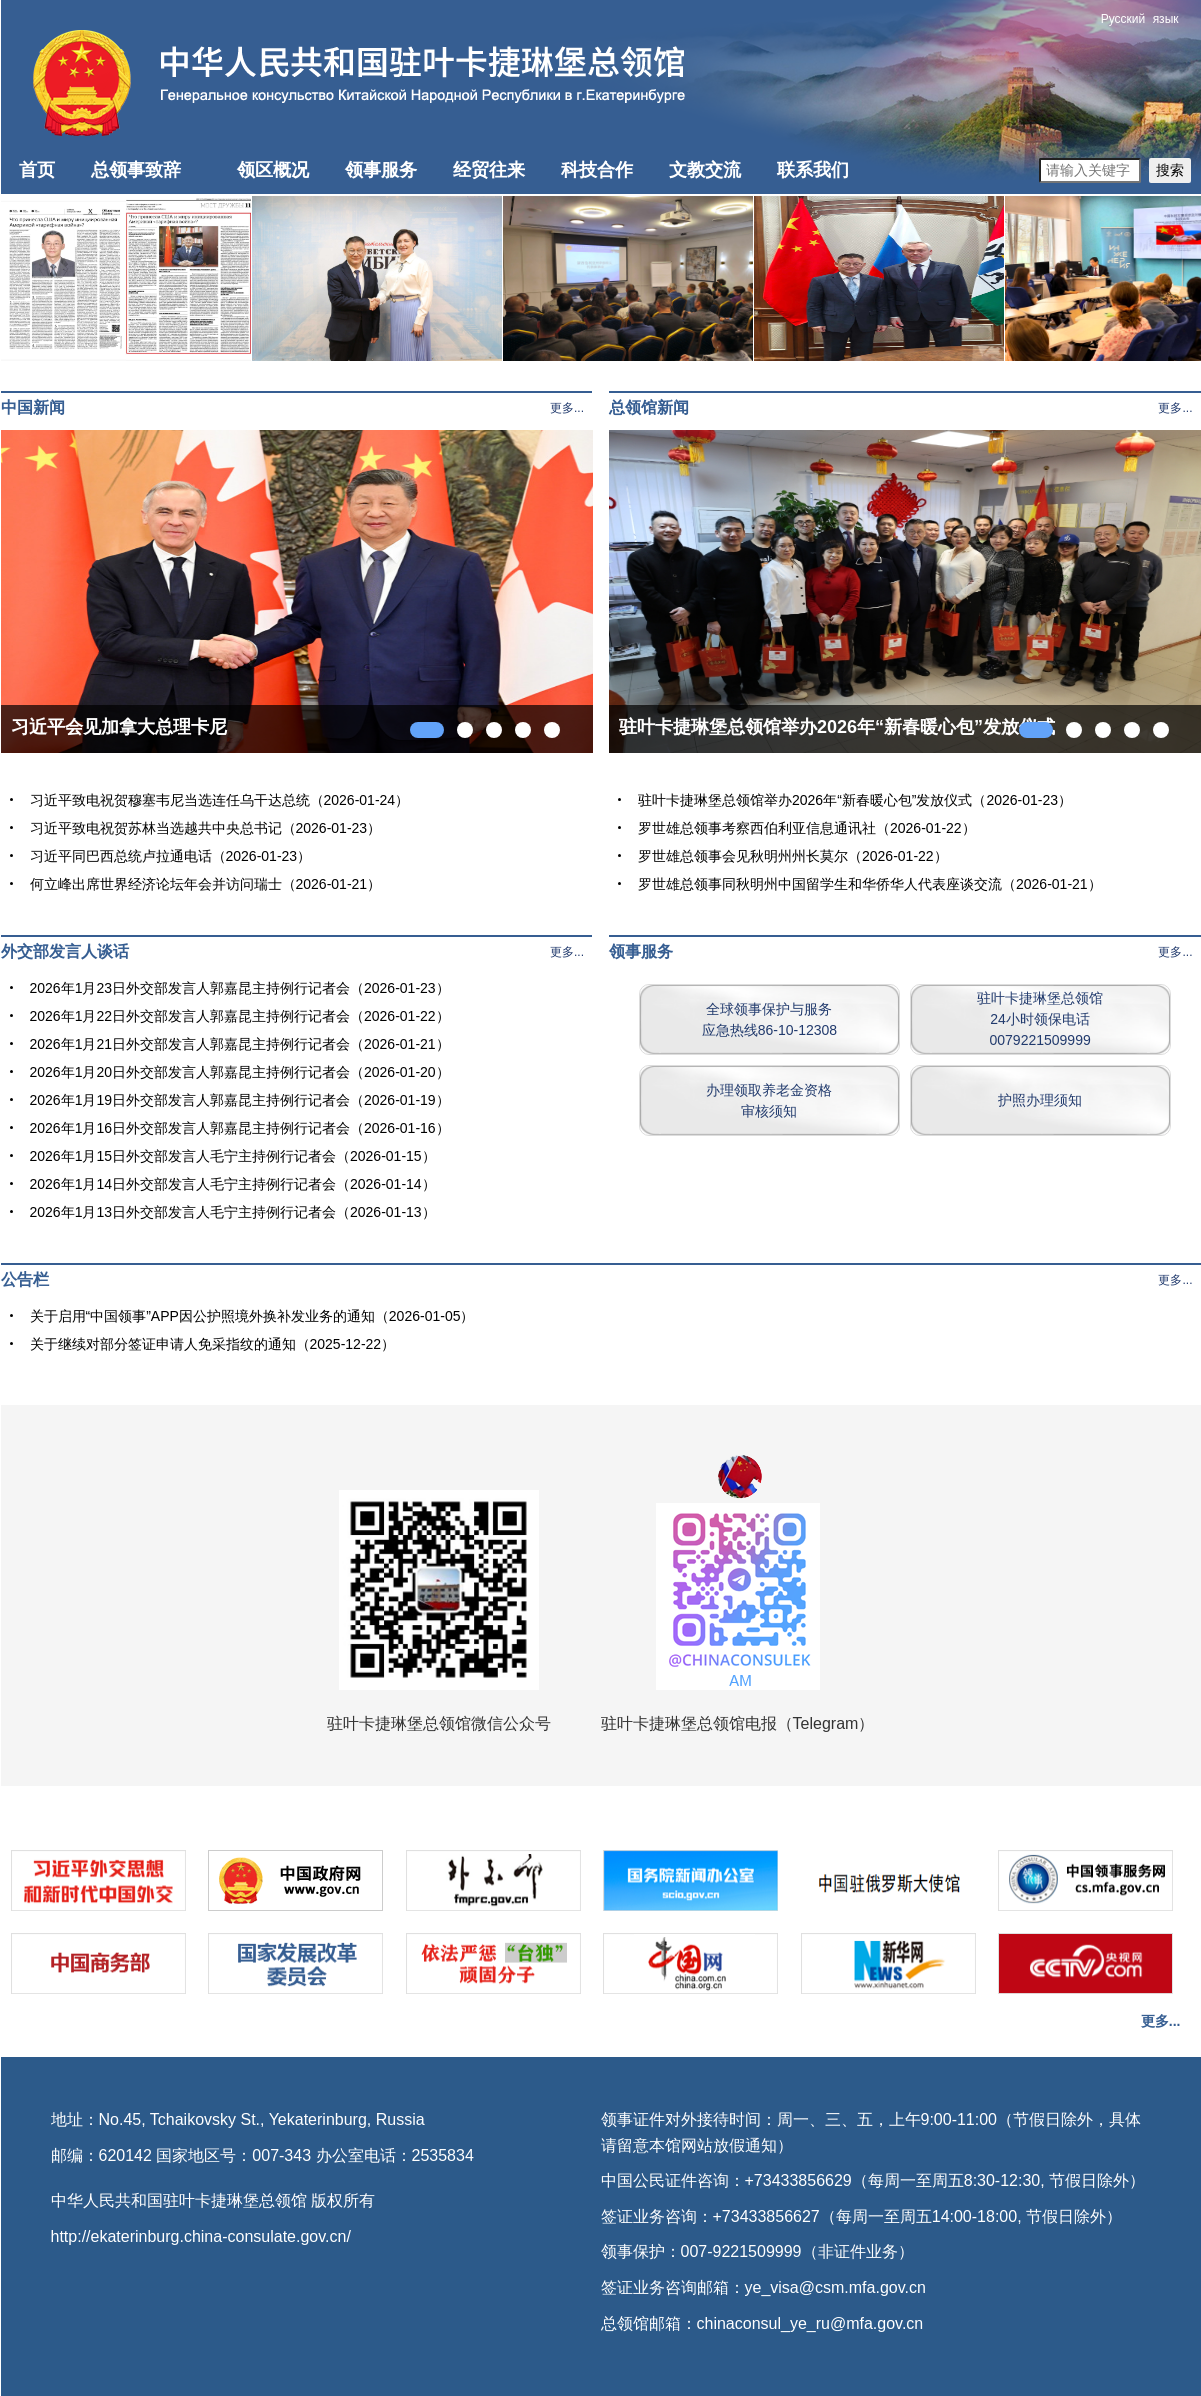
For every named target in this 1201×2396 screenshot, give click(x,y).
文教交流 (705, 170)
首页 (37, 170)
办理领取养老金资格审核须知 (769, 1100)
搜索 (1170, 170)
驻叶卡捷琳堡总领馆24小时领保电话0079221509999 (1040, 1019)
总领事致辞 (136, 170)
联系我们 (813, 170)
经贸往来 (489, 170)
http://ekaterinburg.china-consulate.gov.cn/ (201, 2236)
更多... (567, 408)
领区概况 (273, 170)
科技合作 (597, 170)
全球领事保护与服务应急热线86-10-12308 (769, 1019)
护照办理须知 (1040, 1100)
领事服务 (381, 170)
